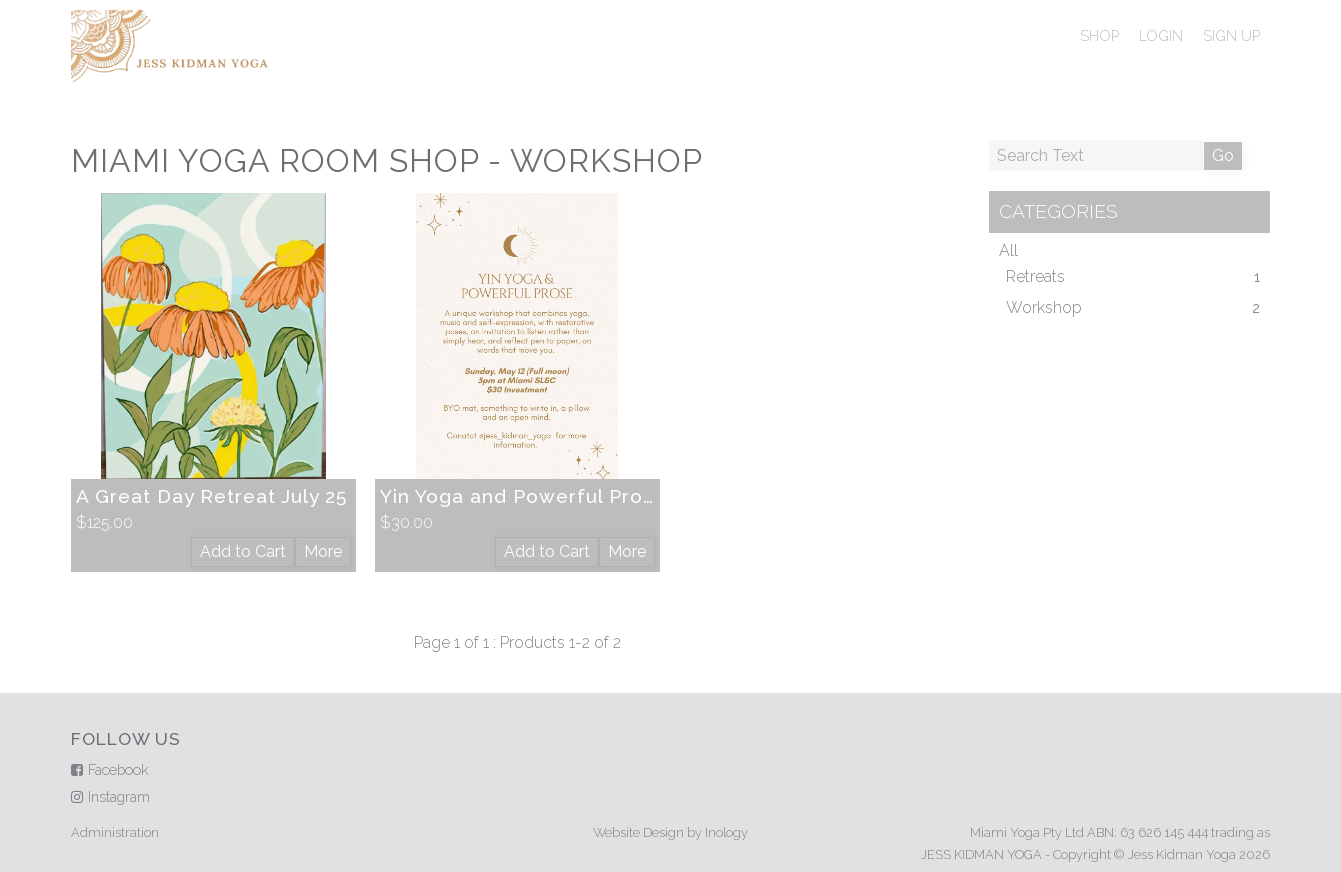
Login (1161, 35)
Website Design (638, 832)
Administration (115, 832)
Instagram (119, 796)
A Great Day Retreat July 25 (211, 496)
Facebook (118, 769)
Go (1223, 155)
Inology (726, 832)
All (1008, 250)
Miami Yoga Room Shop (275, 160)
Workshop (606, 160)
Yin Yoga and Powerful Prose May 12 (559, 496)
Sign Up (1231, 35)
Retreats (1035, 276)
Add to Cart (243, 551)
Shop (1099, 35)
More (323, 551)
